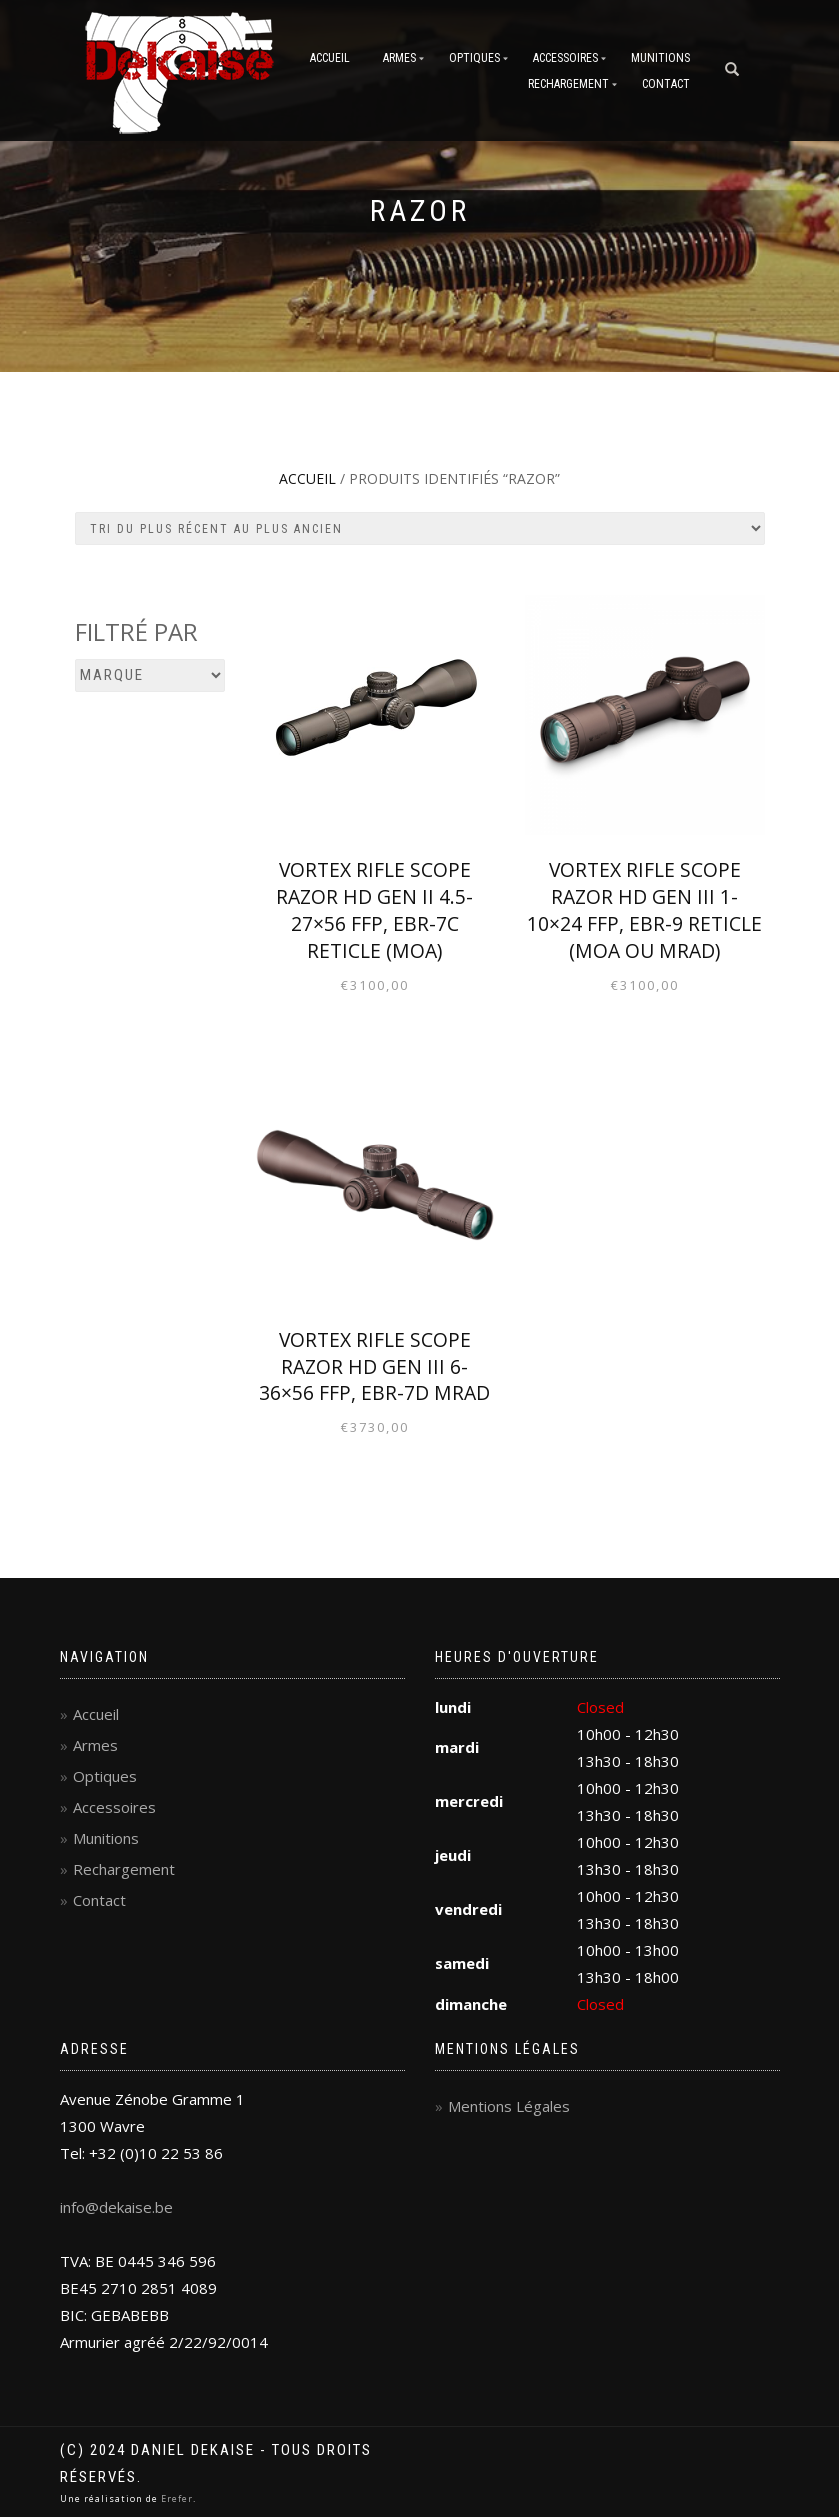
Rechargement (568, 84)
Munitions (660, 58)
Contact (666, 84)
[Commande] (420, 528)
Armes (399, 58)
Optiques (474, 58)
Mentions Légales (509, 2106)
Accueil (330, 58)
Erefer (177, 2498)
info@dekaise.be (116, 2207)
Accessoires (565, 58)
